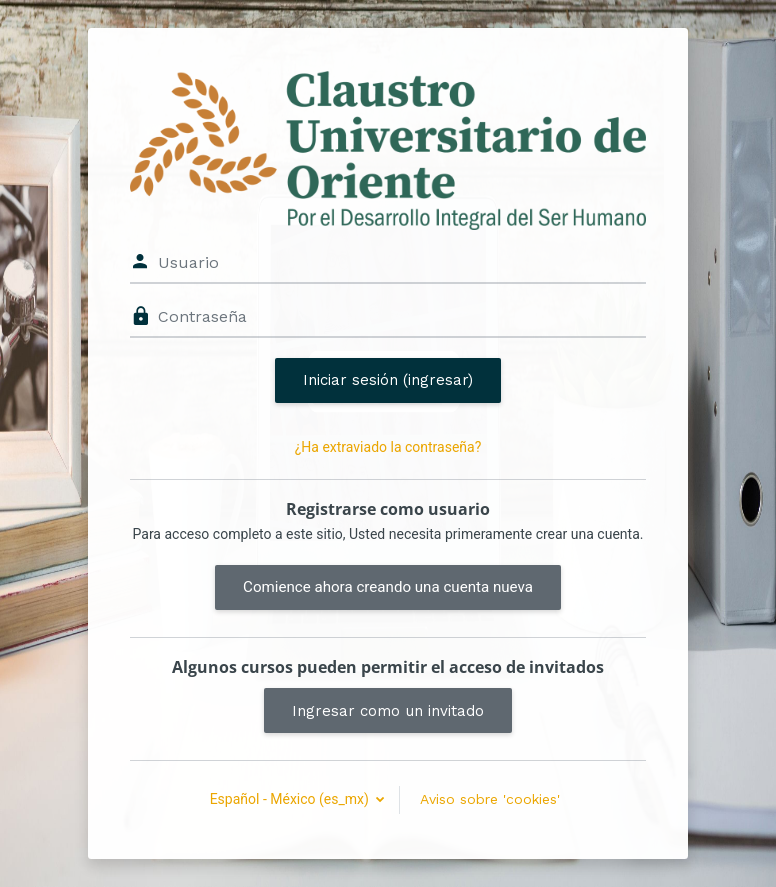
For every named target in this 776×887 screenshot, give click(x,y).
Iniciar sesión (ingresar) (388, 380)
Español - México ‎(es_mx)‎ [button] (291, 799)
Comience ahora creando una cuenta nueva (388, 587)
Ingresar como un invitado (388, 711)
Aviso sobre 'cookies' (490, 799)
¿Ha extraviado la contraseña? (388, 447)
